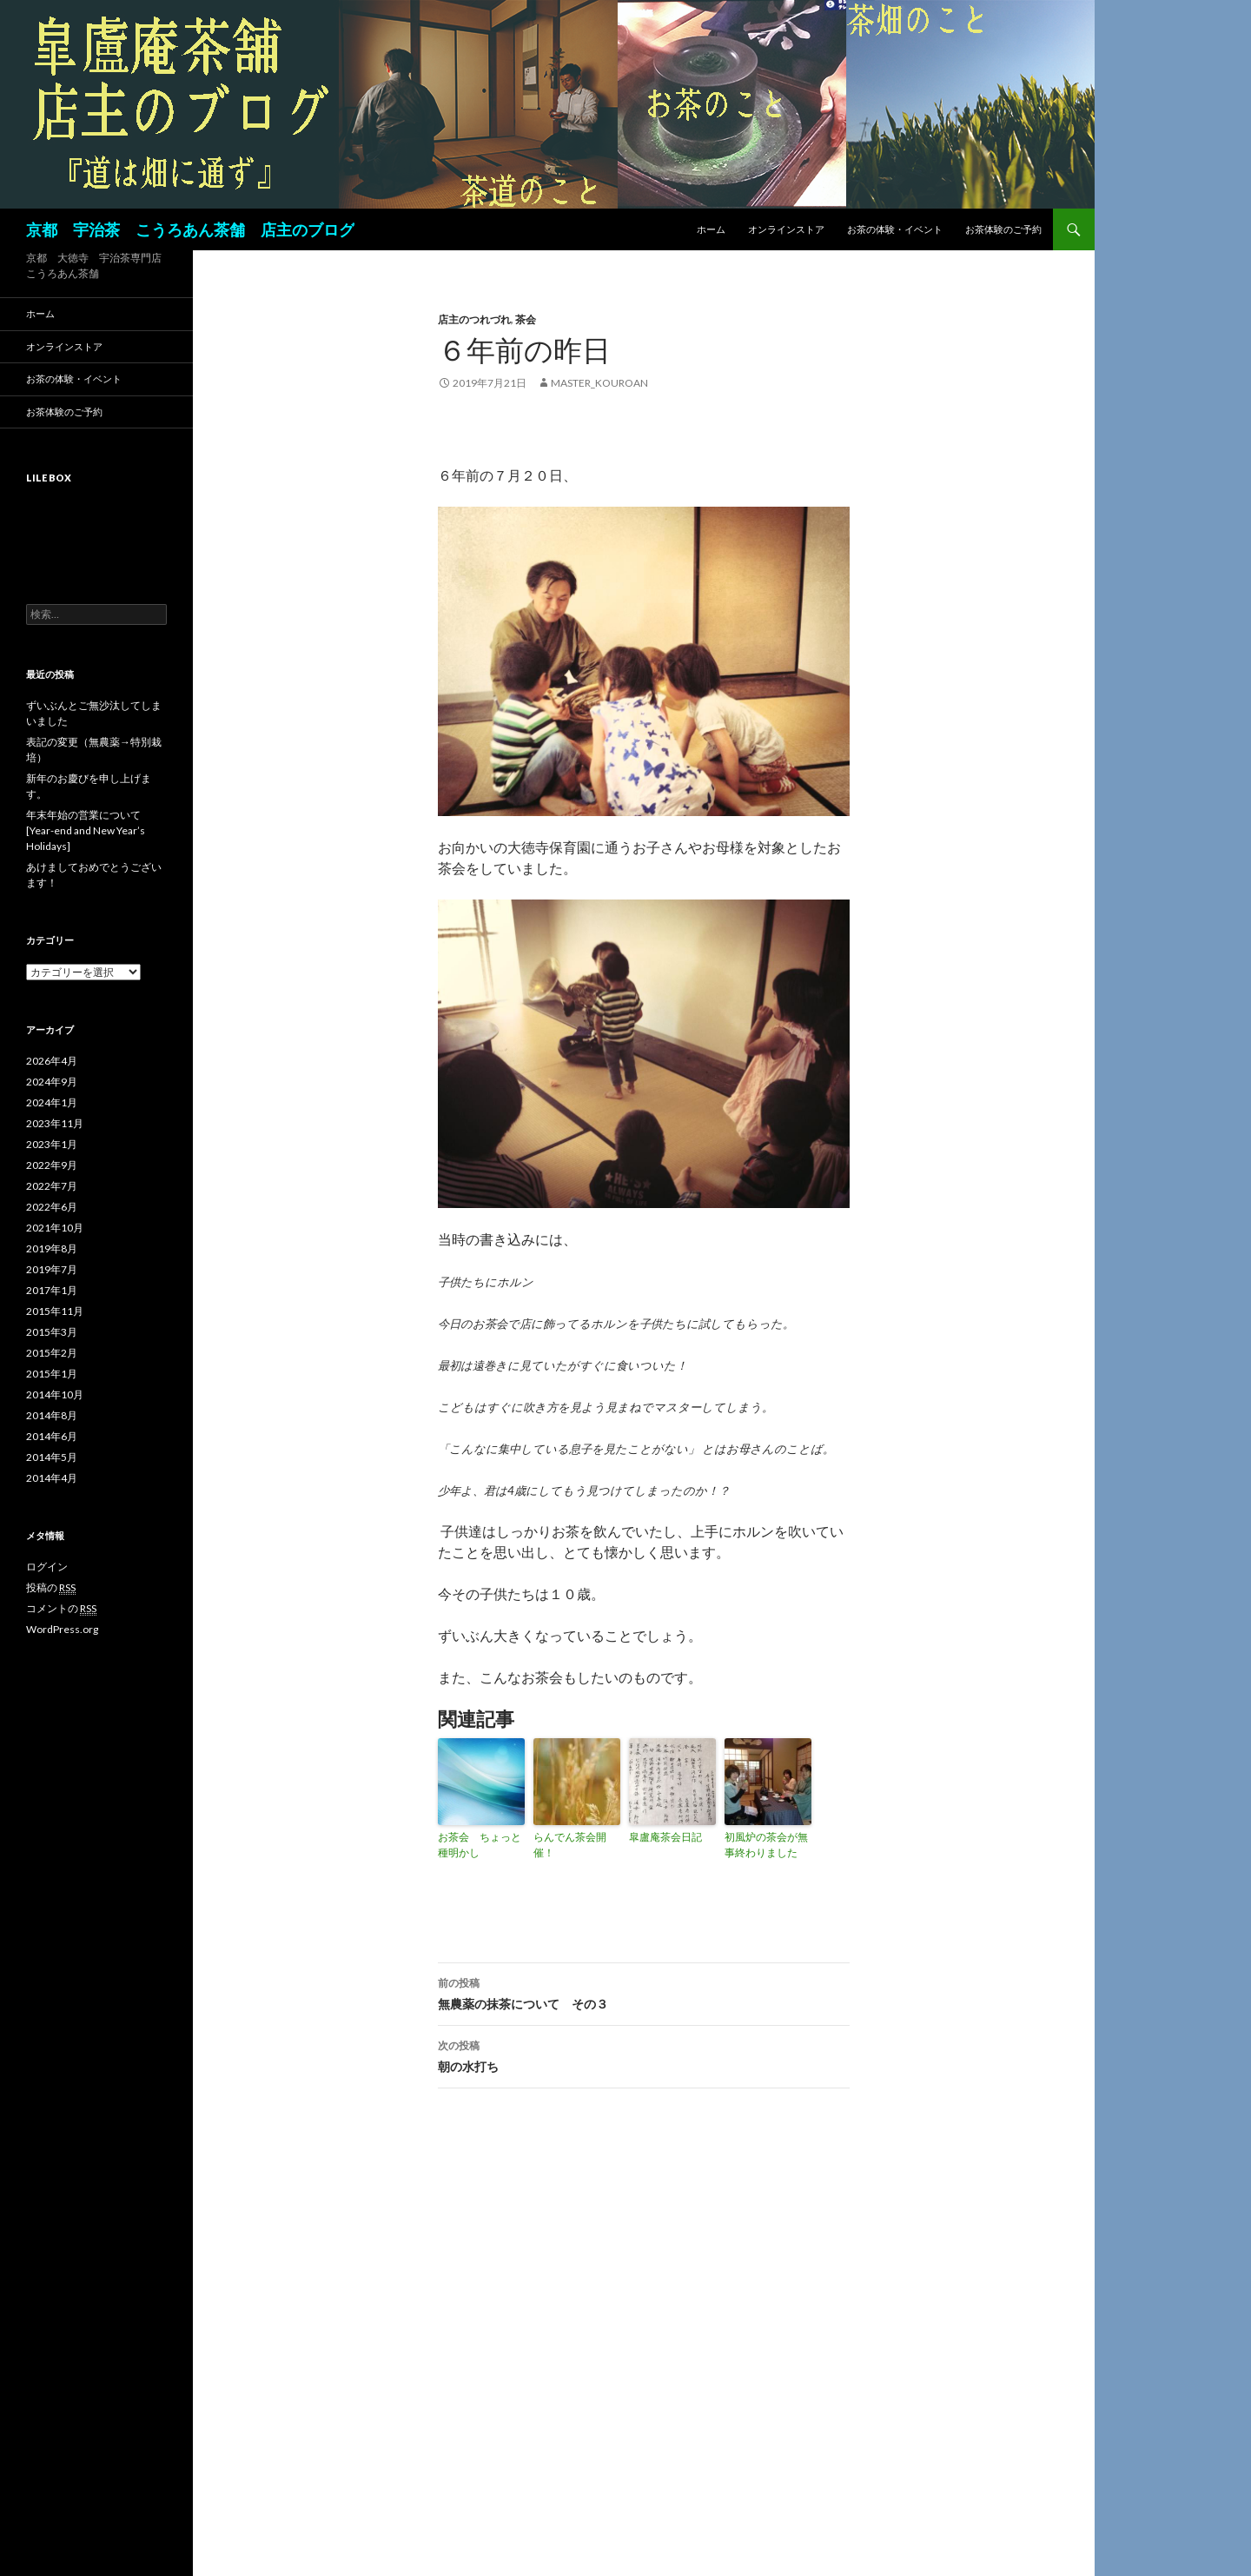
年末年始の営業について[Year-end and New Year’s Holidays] (85, 830)
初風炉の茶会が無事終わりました (766, 1844)
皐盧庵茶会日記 (665, 1836)
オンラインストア (786, 229)
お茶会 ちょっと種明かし (479, 1844)
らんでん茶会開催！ (569, 1844)
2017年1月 (51, 1290)
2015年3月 (51, 1331)
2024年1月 (51, 1102)
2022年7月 (51, 1185)
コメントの (61, 1609)
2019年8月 (51, 1248)
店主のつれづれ (474, 319)
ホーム (711, 229)
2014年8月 (51, 1415)
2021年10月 (54, 1227)
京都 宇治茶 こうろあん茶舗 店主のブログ (190, 229)
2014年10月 (54, 1394)
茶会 (525, 319)
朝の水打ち (644, 2054)
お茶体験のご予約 (1003, 229)
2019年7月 (51, 1269)
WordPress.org (62, 1629)
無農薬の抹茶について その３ (644, 1992)
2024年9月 (51, 1081)
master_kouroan (599, 382)
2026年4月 (51, 1060)
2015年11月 (54, 1311)
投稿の (51, 1588)
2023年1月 (51, 1144)
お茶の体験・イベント (895, 229)
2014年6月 (51, 1436)
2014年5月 (51, 1457)
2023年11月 (54, 1123)
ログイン (47, 1566)
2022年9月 (51, 1165)
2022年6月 (51, 1206)
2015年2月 (51, 1352)
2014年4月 (51, 1477)
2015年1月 (51, 1373)
